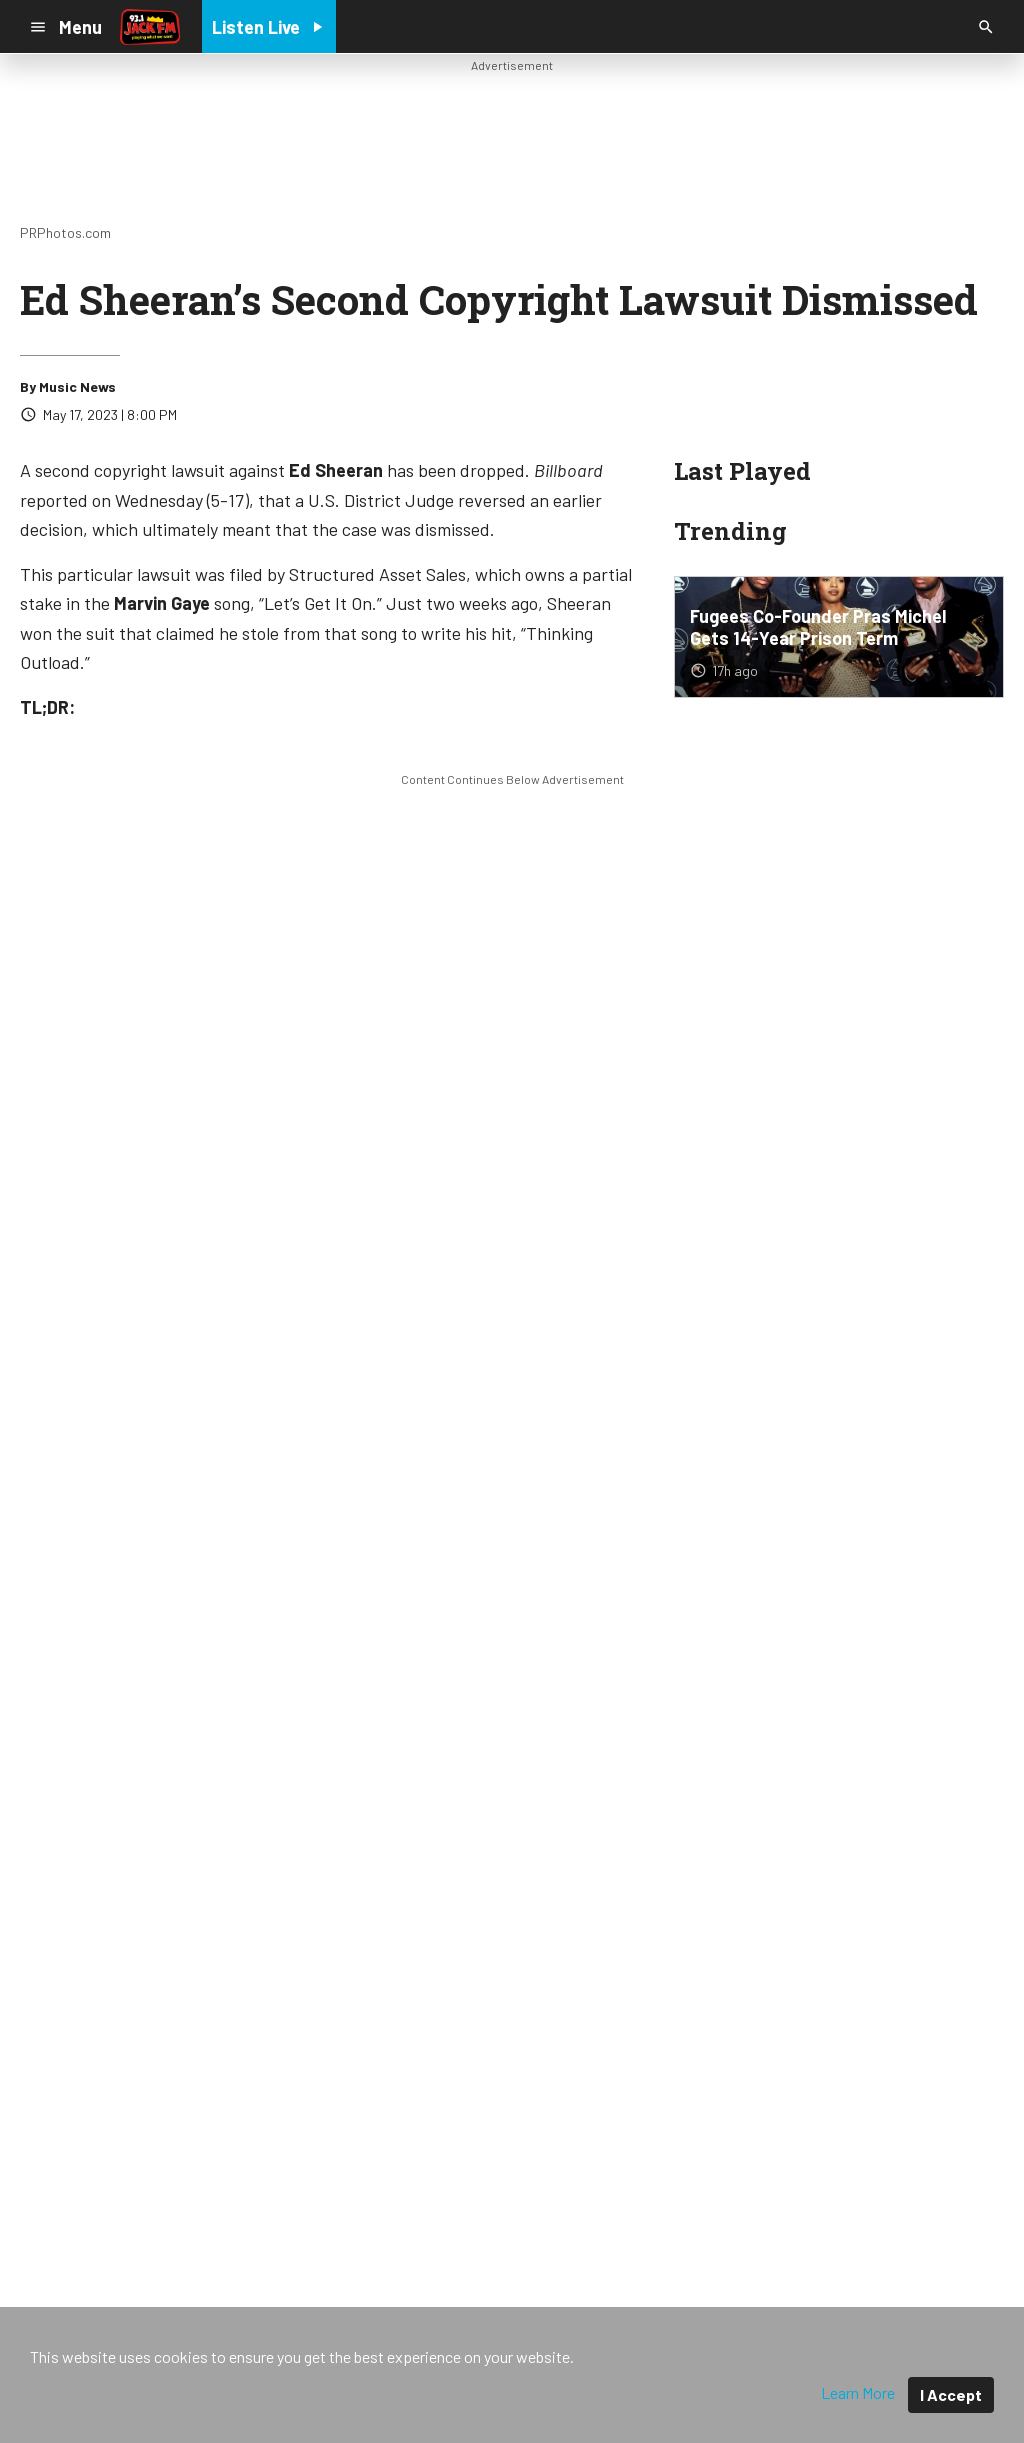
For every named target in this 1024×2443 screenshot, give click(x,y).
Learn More (858, 2392)
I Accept (951, 2394)
